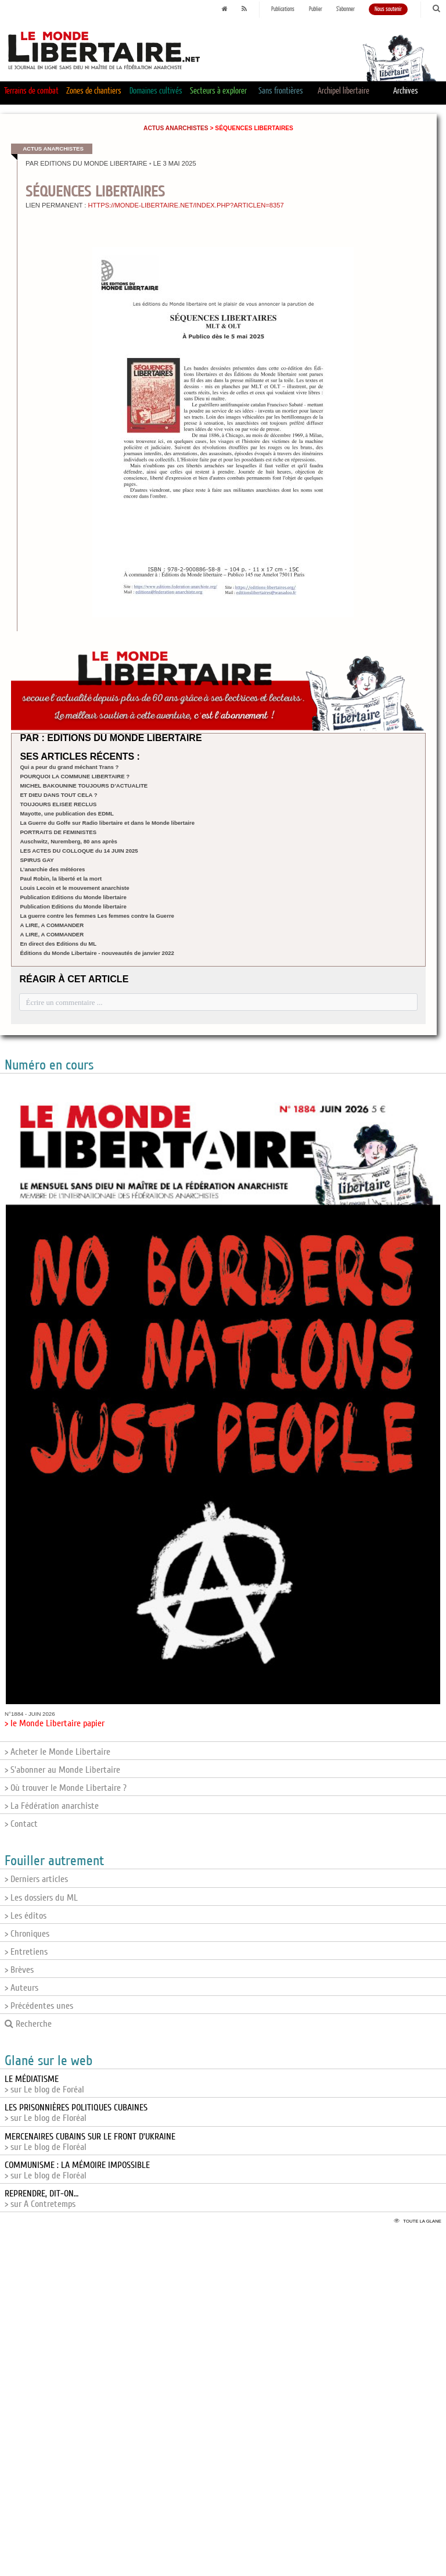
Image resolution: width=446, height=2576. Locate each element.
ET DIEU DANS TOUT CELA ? (58, 795)
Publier (315, 9)
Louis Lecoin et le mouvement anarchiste (74, 888)
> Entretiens (26, 1952)
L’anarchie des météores (52, 869)
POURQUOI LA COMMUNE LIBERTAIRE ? (75, 776)
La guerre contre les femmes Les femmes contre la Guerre (97, 916)
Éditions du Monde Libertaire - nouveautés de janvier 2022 (97, 953)
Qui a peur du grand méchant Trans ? (69, 767)
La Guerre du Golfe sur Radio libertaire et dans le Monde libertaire (107, 823)
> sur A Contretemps (41, 2198)
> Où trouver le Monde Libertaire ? (66, 1788)
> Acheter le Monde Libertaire (57, 1752)
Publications (282, 9)
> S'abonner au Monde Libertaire (62, 1770)
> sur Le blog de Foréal (44, 2084)
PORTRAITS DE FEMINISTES (58, 832)
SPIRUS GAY (36, 860)
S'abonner (345, 9)
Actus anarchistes (175, 128)
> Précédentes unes (39, 2006)
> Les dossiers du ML (41, 1897)
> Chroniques (27, 1934)
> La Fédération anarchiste (52, 1806)
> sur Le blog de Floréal (76, 2112)
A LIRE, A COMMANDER (52, 925)
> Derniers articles (36, 1879)
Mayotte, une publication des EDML (67, 813)
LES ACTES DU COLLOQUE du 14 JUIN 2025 (79, 850)
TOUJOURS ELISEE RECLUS (58, 804)
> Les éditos (25, 1915)
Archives (405, 91)
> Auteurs (21, 1988)
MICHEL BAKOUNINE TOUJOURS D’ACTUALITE (84, 785)
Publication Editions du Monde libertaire (73, 897)
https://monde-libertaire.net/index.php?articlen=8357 (185, 205)
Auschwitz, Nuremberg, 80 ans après (68, 841)
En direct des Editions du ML (58, 943)
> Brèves (19, 1970)
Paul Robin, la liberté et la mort (61, 878)
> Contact (21, 1824)
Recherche (28, 2024)
